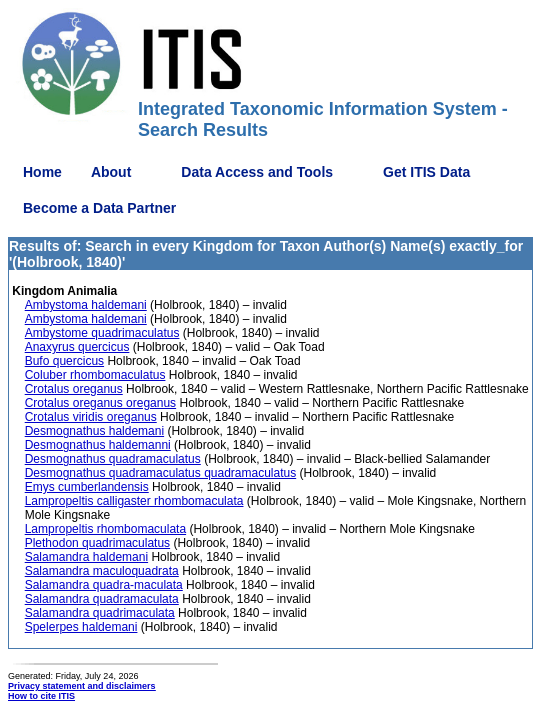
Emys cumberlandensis (87, 487)
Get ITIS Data (426, 172)
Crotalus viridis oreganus (91, 417)
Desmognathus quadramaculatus (113, 459)
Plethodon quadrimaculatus (97, 543)
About (111, 172)
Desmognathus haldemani (94, 431)
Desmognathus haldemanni (98, 445)
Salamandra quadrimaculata (100, 613)
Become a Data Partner (99, 208)
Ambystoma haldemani (86, 305)
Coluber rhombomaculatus (95, 375)
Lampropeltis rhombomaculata (105, 529)
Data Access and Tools (257, 172)
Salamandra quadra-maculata (104, 585)
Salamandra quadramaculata (102, 599)
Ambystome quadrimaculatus (102, 333)
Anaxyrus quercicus (77, 347)
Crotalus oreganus (74, 389)
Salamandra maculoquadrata (102, 571)
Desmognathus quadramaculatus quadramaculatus (161, 473)
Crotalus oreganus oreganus (100, 403)
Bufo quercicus (64, 361)
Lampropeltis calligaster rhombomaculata (134, 501)
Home (42, 172)
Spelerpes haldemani (81, 627)
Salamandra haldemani (86, 557)
